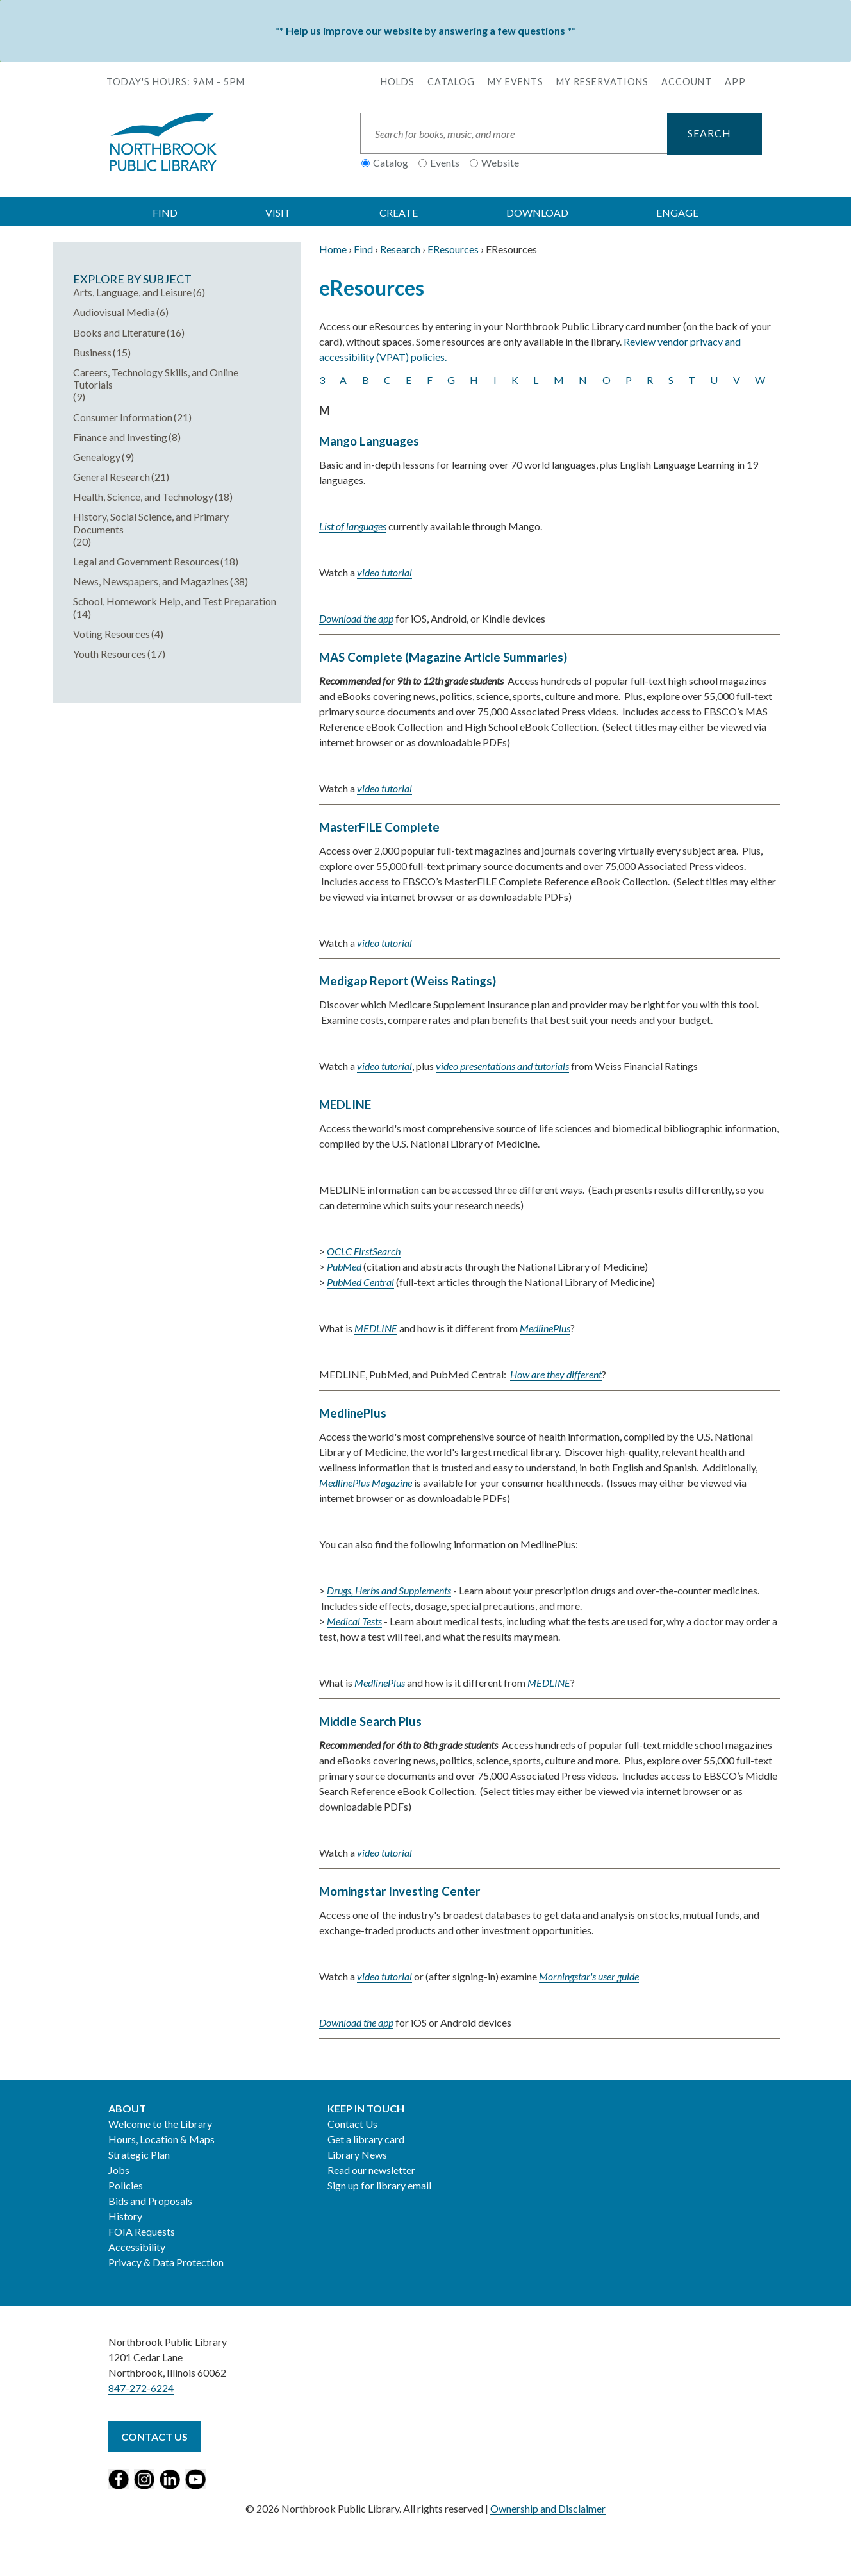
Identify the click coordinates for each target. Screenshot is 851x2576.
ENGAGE (677, 212)
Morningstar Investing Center (399, 1891)
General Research (111, 477)
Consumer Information (122, 417)
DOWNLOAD (537, 212)
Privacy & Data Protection (166, 2262)
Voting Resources (111, 634)
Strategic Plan (139, 2154)
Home (333, 249)
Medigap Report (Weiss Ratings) (407, 981)
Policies (125, 2185)
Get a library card (365, 2139)
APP (735, 81)
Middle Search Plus (370, 1721)
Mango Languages (369, 441)
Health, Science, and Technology (143, 496)
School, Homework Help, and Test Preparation (174, 601)
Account (686, 81)
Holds (398, 81)
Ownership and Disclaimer (548, 2508)
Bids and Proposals (150, 2201)
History (125, 2216)
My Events (515, 81)
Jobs (118, 2170)
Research (400, 249)
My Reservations (602, 81)
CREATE (398, 212)
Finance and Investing (120, 437)
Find (363, 249)
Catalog (451, 81)
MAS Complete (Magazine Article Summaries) (443, 657)
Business (92, 352)
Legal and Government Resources (146, 561)
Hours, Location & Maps (161, 2139)
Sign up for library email (379, 2185)
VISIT (278, 212)
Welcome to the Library (160, 2124)
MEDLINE (345, 1105)
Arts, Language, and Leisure (132, 292)
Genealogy (96, 457)
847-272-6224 (141, 2388)
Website (500, 162)
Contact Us (352, 2124)
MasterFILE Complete (379, 827)
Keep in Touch (365, 2108)
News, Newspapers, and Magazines (151, 581)
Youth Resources (109, 654)
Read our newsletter (371, 2170)
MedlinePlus (352, 1413)
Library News (357, 2154)
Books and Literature (119, 332)
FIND (165, 212)
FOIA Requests (141, 2231)
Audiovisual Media (114, 312)
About (127, 2108)
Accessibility (136, 2247)
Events (444, 162)
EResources (453, 249)
